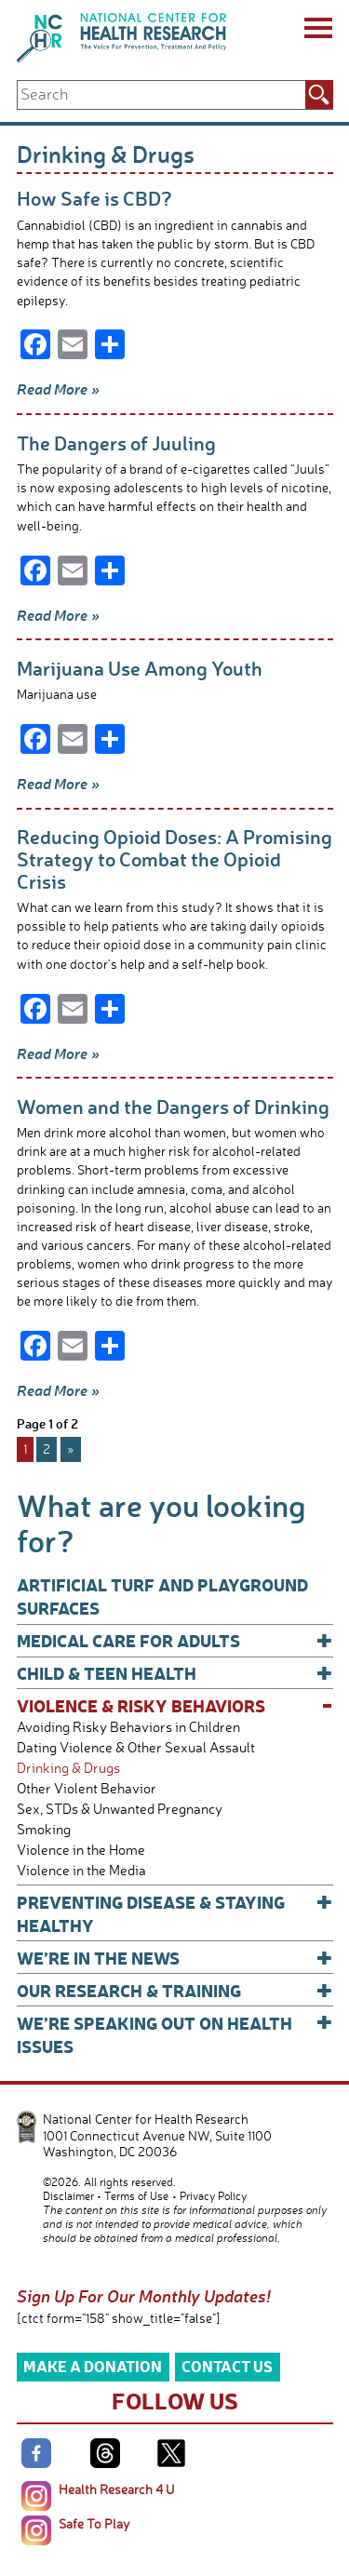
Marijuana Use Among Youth (139, 667)
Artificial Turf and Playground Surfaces (162, 1596)
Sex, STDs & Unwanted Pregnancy (119, 1809)
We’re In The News (175, 1957)
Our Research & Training (175, 1990)
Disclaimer (68, 2196)
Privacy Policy (213, 2196)
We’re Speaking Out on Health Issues (175, 2034)
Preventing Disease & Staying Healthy (175, 1913)
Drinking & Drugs (68, 1768)
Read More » (58, 389)
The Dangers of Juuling (116, 442)
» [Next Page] (70, 1448)
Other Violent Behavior (86, 1788)
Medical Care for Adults (175, 1640)
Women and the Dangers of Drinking (173, 1106)
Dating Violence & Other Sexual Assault (136, 1747)
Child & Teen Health (175, 1672)
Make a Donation (92, 2366)
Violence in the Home (81, 1849)
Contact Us (227, 2366)
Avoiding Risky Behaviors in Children (128, 1727)
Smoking (44, 1829)
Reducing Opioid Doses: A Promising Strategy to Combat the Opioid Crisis (174, 858)
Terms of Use (136, 2196)
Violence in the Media (81, 1870)
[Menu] (317, 31)
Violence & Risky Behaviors (175, 1705)
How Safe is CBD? (94, 197)
